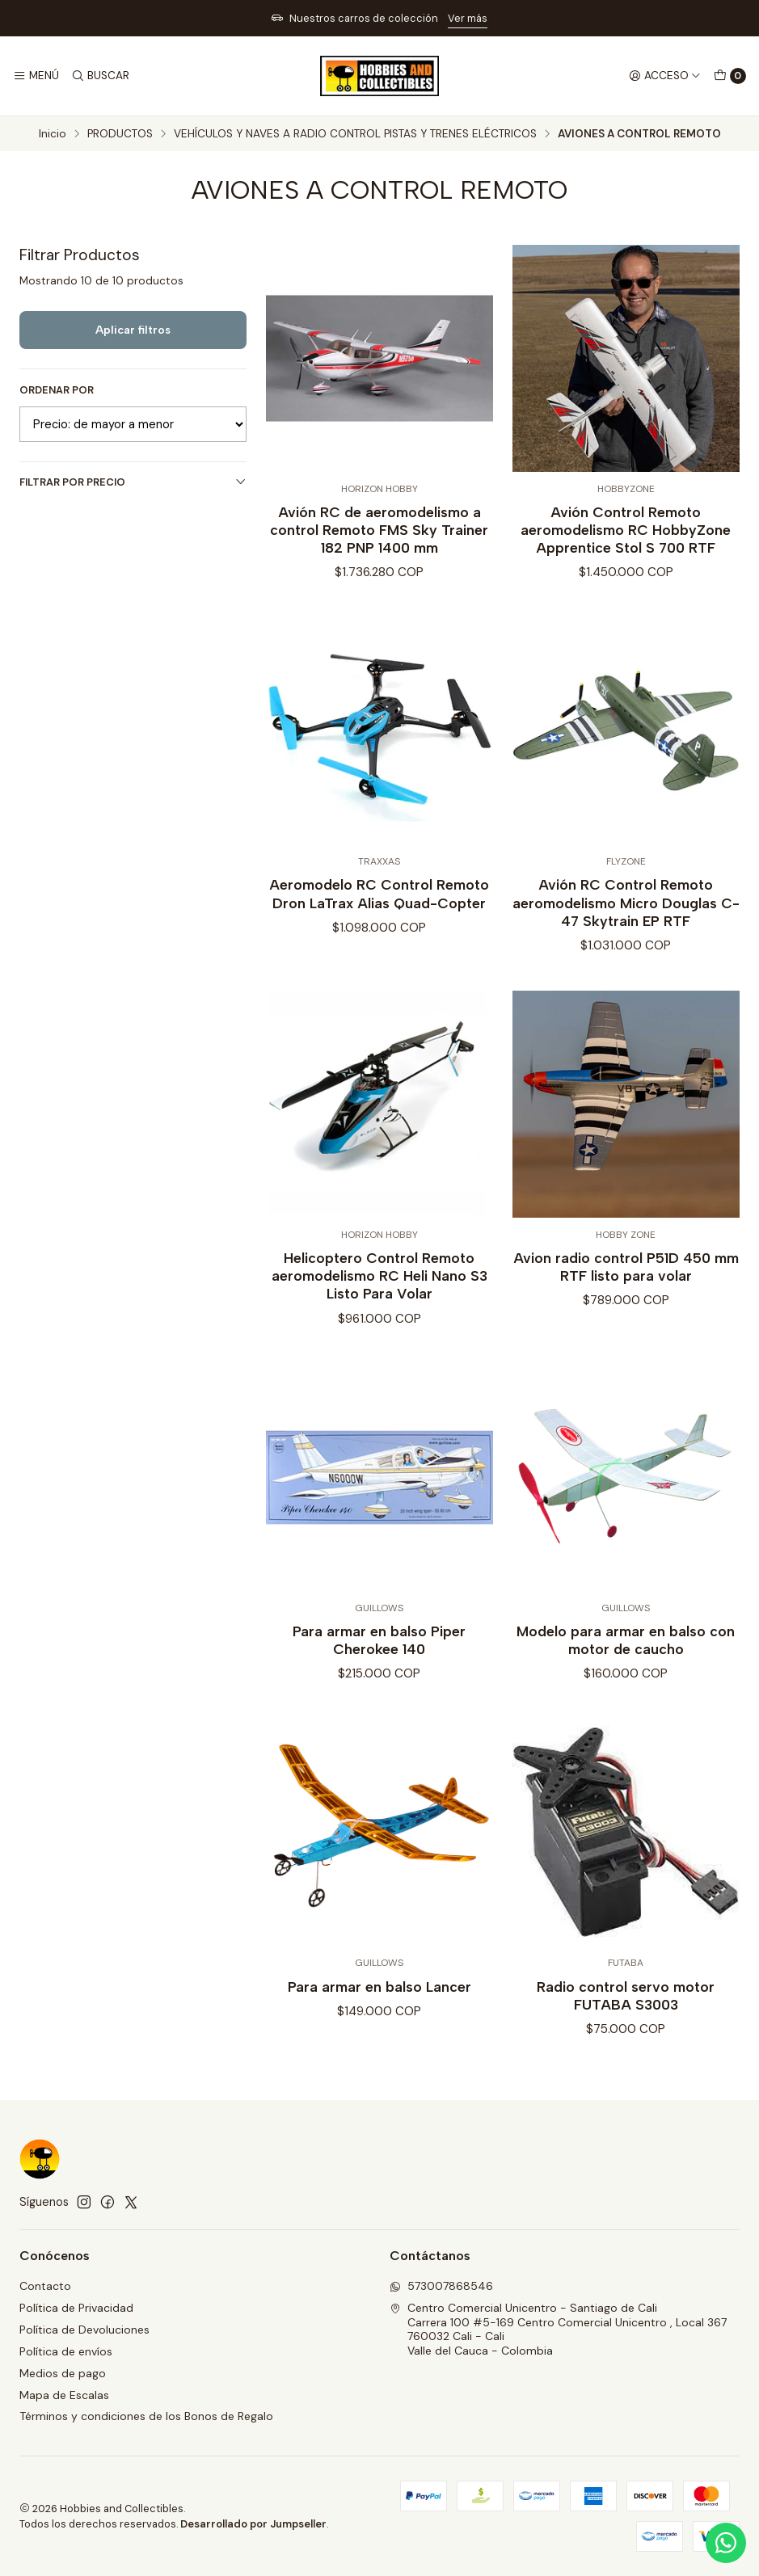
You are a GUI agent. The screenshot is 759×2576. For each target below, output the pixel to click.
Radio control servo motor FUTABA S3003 (626, 2065)
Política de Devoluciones (84, 2329)
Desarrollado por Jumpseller (253, 2524)
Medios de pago (62, 2373)
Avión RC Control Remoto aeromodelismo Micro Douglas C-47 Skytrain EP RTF (626, 972)
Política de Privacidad (76, 2307)
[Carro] (730, 76)
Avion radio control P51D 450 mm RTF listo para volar (626, 1336)
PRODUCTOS (120, 134)
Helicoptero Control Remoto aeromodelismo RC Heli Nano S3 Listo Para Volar (379, 1345)
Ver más (467, 18)
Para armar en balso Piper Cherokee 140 (379, 1709)
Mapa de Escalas (64, 2395)
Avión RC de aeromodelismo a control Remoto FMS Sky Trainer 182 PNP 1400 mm (379, 529)
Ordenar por (56, 390)
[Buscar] (99, 76)
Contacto (45, 2286)
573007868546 (441, 2286)
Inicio (52, 134)
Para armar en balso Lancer (379, 2056)
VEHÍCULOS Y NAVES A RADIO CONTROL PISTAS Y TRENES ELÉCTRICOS (355, 134)
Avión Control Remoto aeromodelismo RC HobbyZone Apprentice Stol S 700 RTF (626, 529)
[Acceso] (665, 76)
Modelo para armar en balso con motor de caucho (626, 1709)
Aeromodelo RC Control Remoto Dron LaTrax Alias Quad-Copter (379, 963)
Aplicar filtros (133, 329)
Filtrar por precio (133, 482)
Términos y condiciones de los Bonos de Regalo (146, 2416)
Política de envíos (65, 2351)
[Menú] (36, 76)
